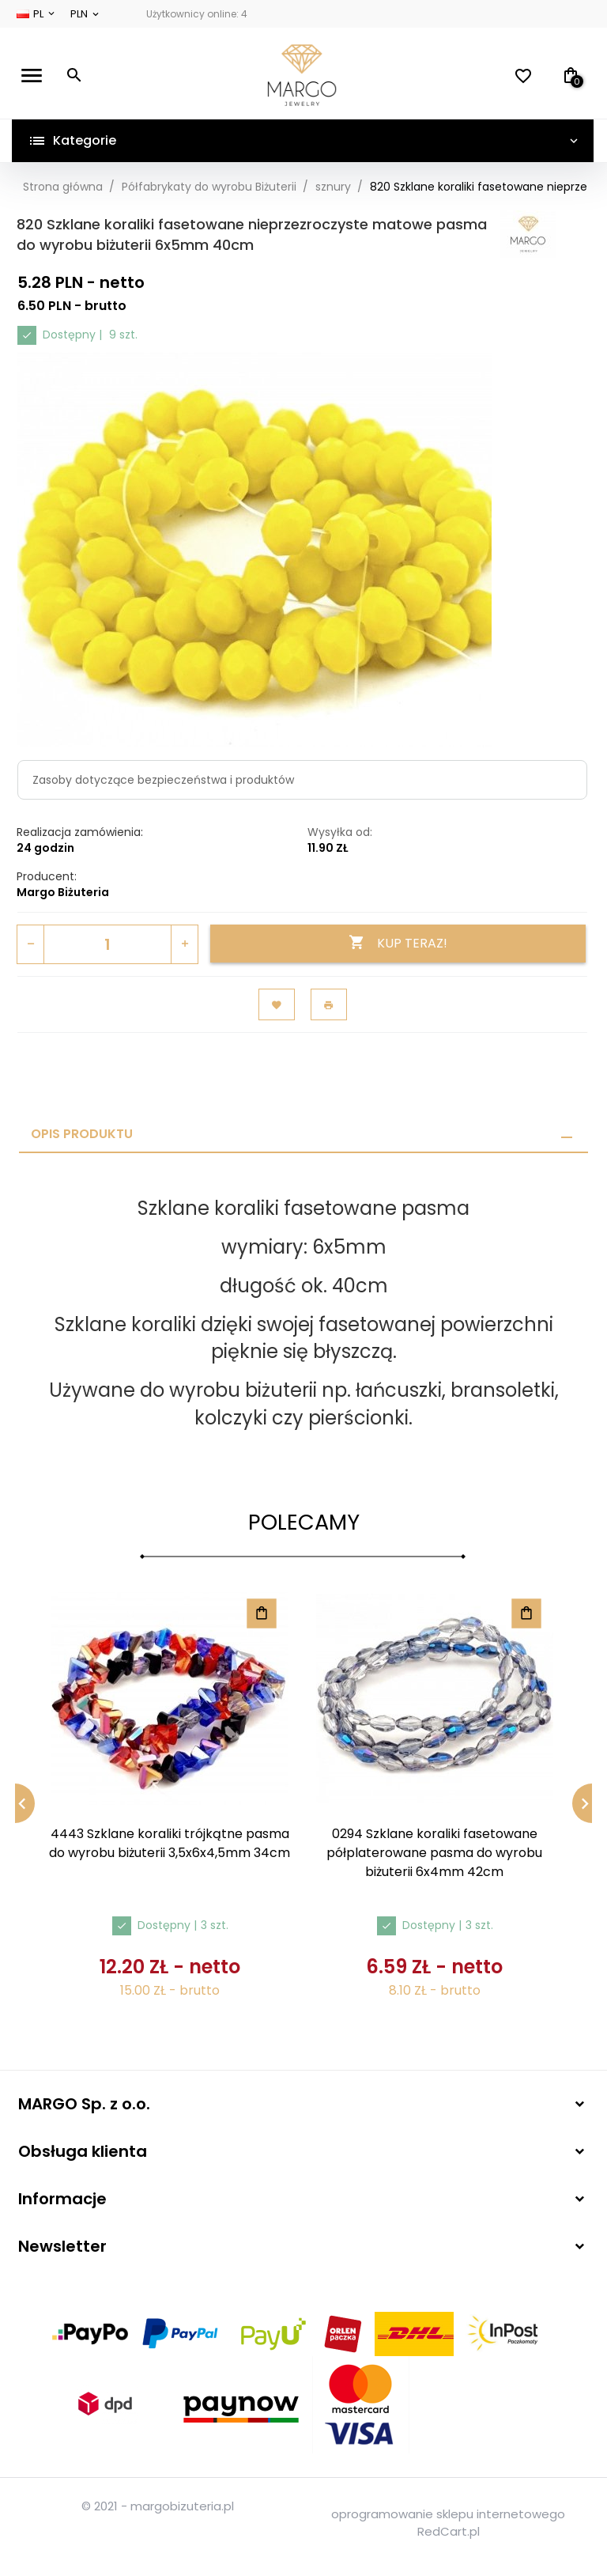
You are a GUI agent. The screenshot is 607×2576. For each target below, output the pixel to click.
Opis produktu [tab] (82, 1134)
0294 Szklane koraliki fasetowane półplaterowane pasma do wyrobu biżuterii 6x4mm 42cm (434, 1853)
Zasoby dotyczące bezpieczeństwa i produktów (163, 780)
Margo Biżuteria (63, 892)
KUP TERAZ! (398, 943)
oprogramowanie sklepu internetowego (448, 2514)
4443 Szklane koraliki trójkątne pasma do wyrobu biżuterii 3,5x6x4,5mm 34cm (169, 1843)
